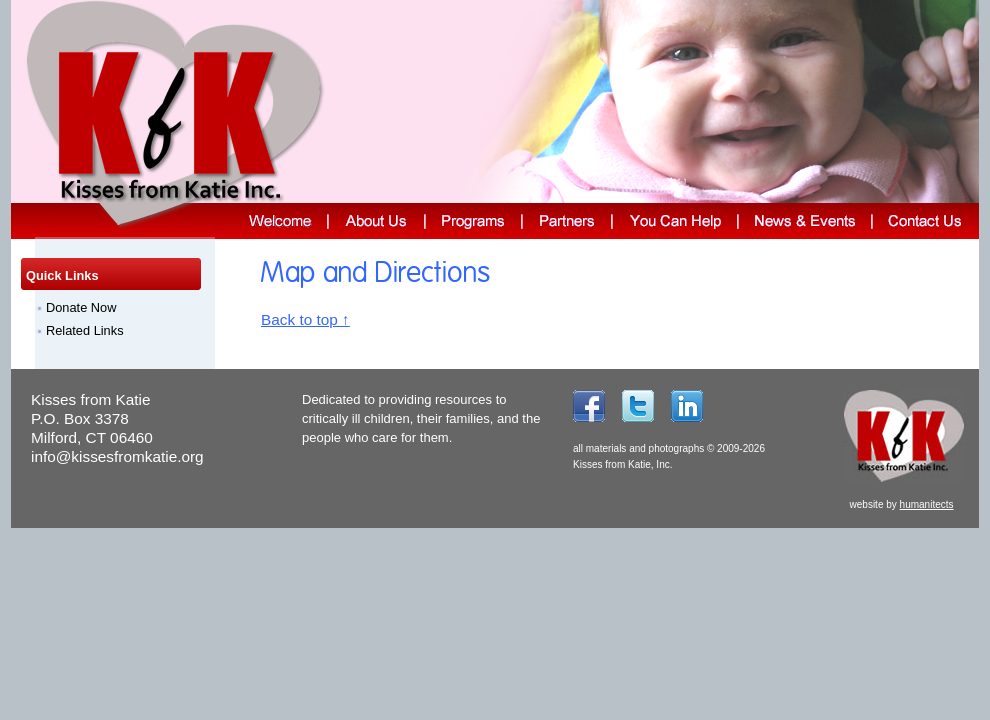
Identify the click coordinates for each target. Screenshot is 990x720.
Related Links (85, 330)
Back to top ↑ (305, 319)
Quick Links (62, 275)
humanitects (927, 504)
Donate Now (81, 307)
